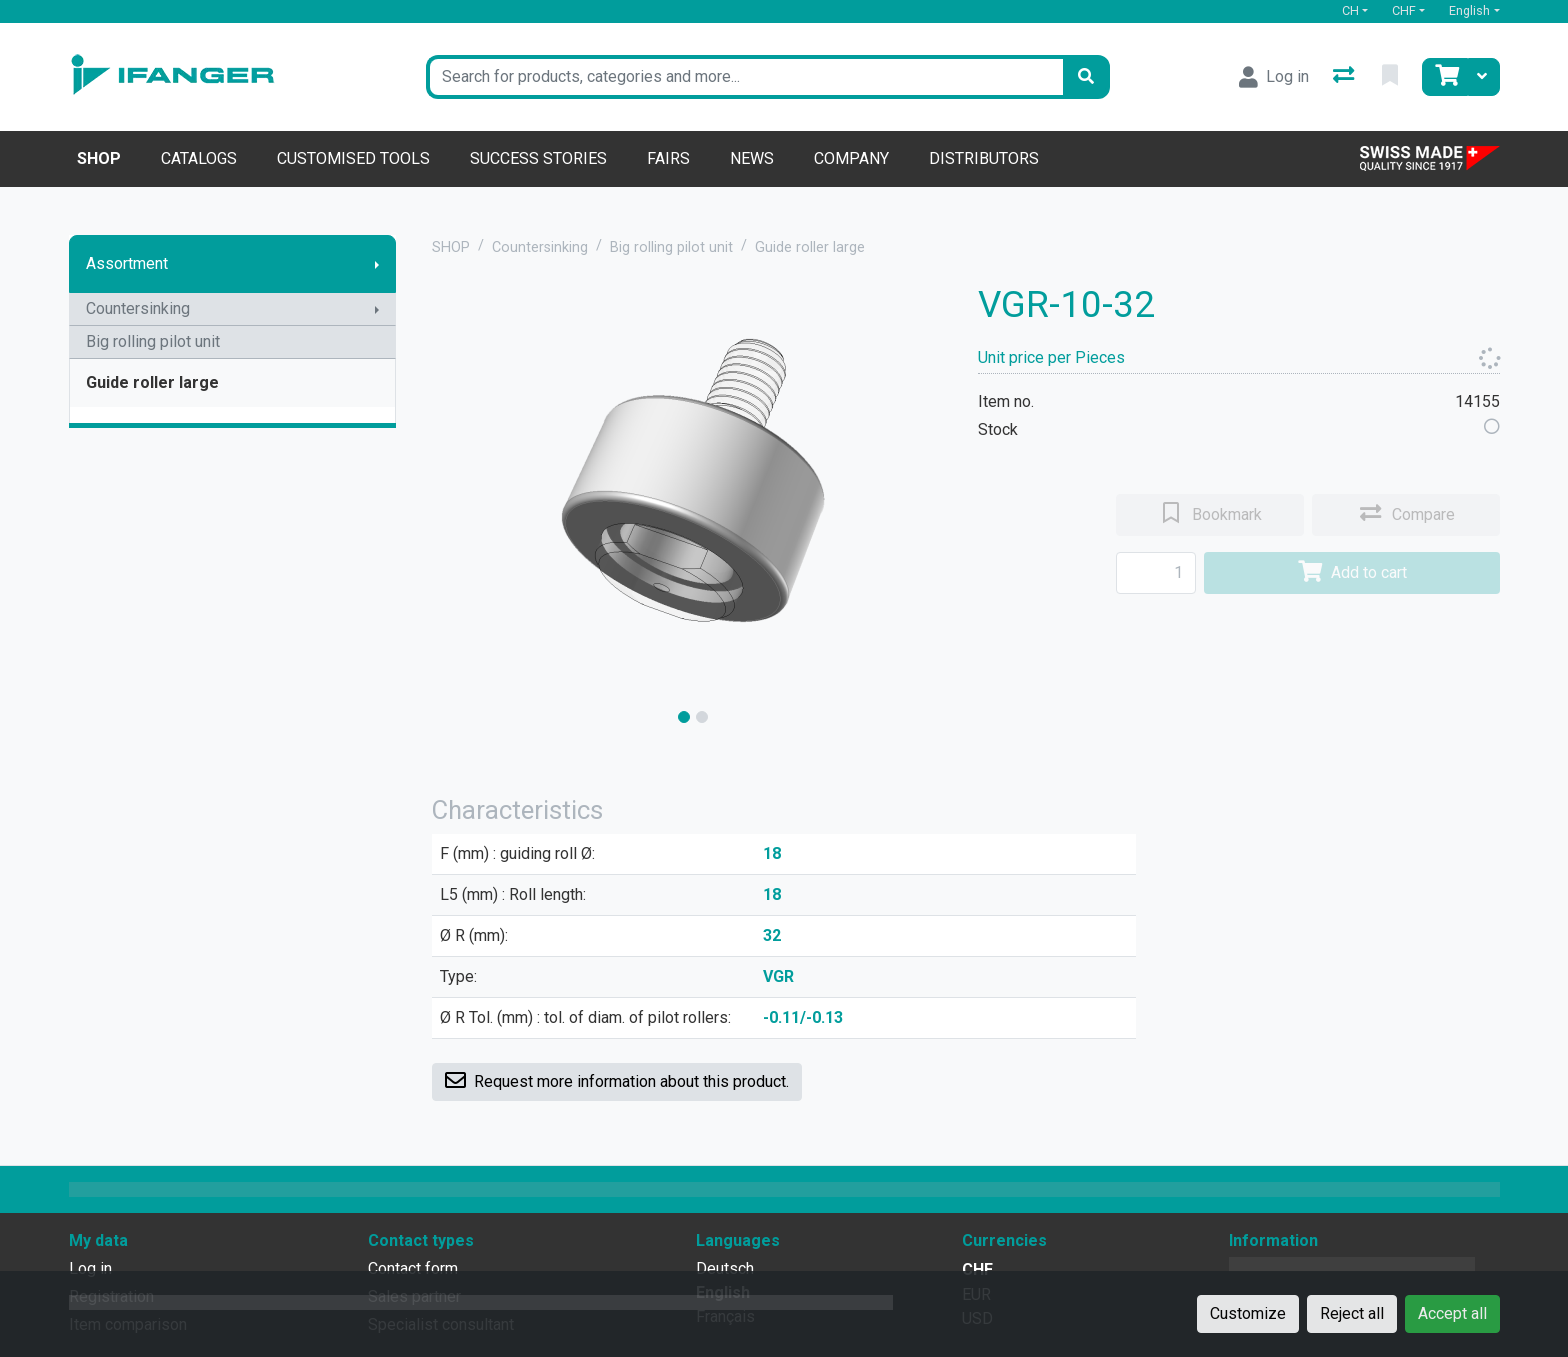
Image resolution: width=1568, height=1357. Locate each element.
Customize (1248, 1313)
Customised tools (353, 158)
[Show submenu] (377, 264)
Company (851, 158)
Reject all (1352, 1313)
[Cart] (1445, 77)
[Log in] (1274, 77)
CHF (1404, 10)
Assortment (127, 263)
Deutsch (725, 1268)
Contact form (413, 1268)
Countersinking (138, 308)
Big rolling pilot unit (153, 341)
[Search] (1086, 77)
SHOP (451, 247)
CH (1350, 10)
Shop (99, 158)
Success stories (538, 158)
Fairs (668, 158)
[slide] (684, 717)
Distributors (984, 158)
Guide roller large (152, 382)
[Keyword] (744, 77)
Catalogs (199, 158)
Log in (90, 1268)
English (1469, 10)
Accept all (1452, 1313)
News (752, 158)
